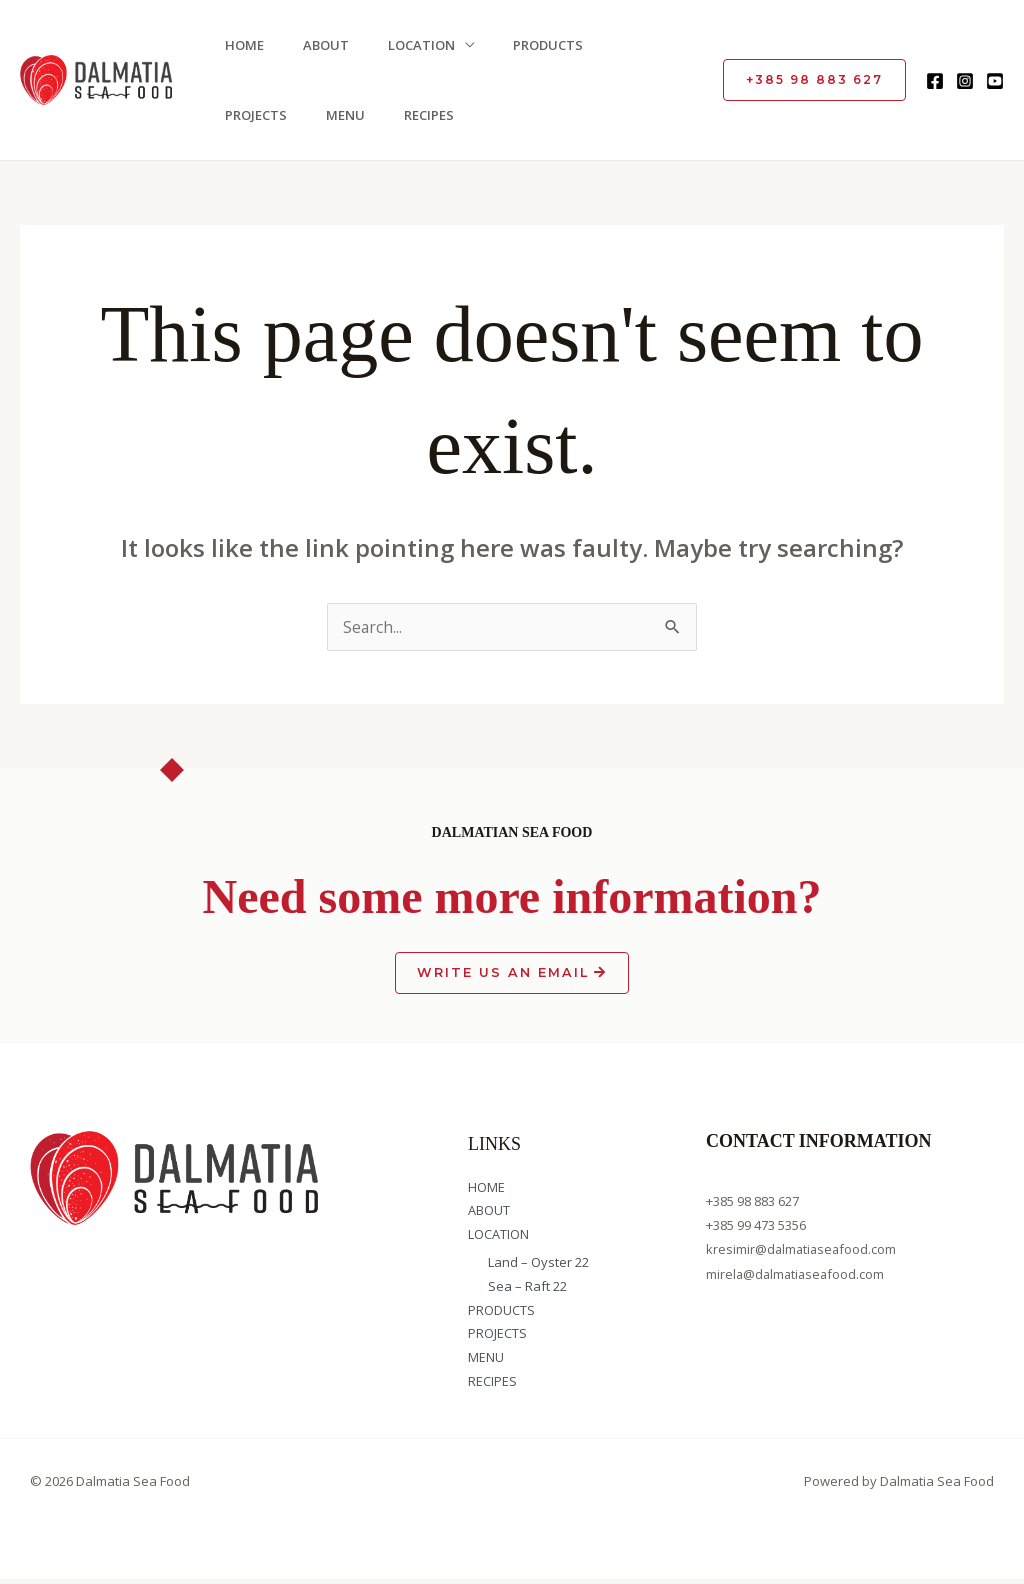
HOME (240, 45)
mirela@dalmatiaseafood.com (797, 1274)
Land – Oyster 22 (538, 1265)
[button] (814, 80)
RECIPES (322, 115)
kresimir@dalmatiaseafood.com (803, 1250)
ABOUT (320, 45)
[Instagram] (965, 81)
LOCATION (413, 45)
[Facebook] (935, 81)
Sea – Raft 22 (527, 1289)
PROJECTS (642, 45)
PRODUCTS (539, 45)
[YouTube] (995, 81)
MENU (240, 115)
